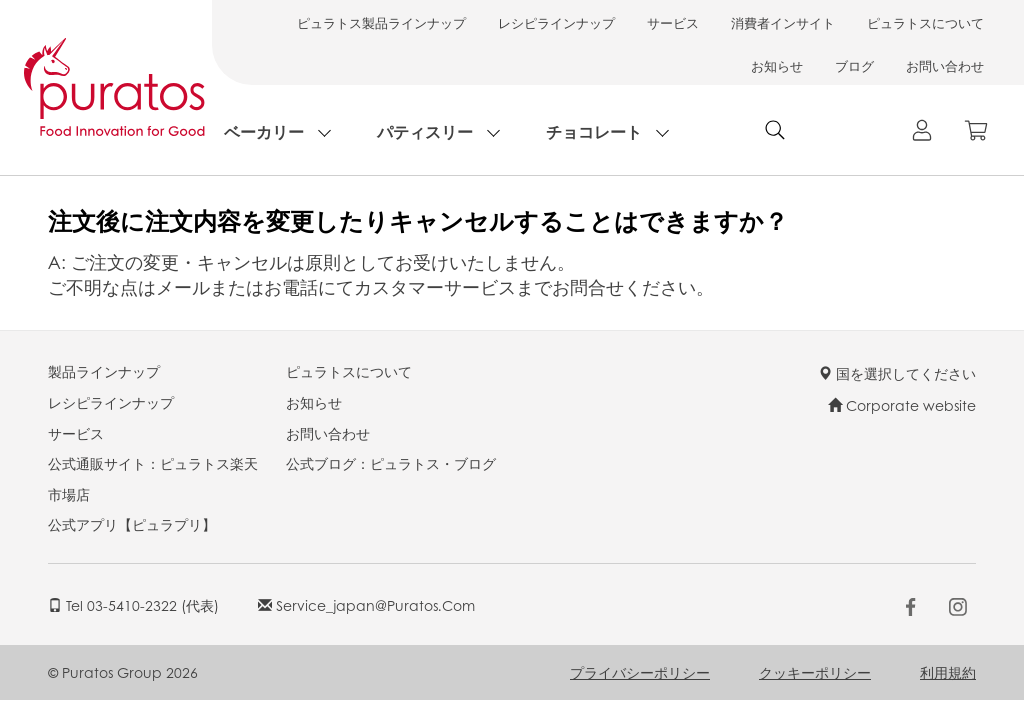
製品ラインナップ (104, 371)
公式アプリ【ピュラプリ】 (132, 524)
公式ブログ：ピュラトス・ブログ (391, 463)
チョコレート (594, 131)
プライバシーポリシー (640, 672)
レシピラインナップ (556, 22)
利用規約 (948, 672)
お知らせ (777, 65)
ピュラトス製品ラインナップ (381, 22)
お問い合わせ (945, 65)
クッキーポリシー (815, 672)
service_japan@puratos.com (366, 605)
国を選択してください (897, 373)
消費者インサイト (783, 22)
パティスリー (425, 131)
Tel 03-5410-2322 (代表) (133, 605)
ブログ (854, 65)
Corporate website (902, 405)
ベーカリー (264, 131)
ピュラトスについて (925, 22)
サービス (673, 22)
